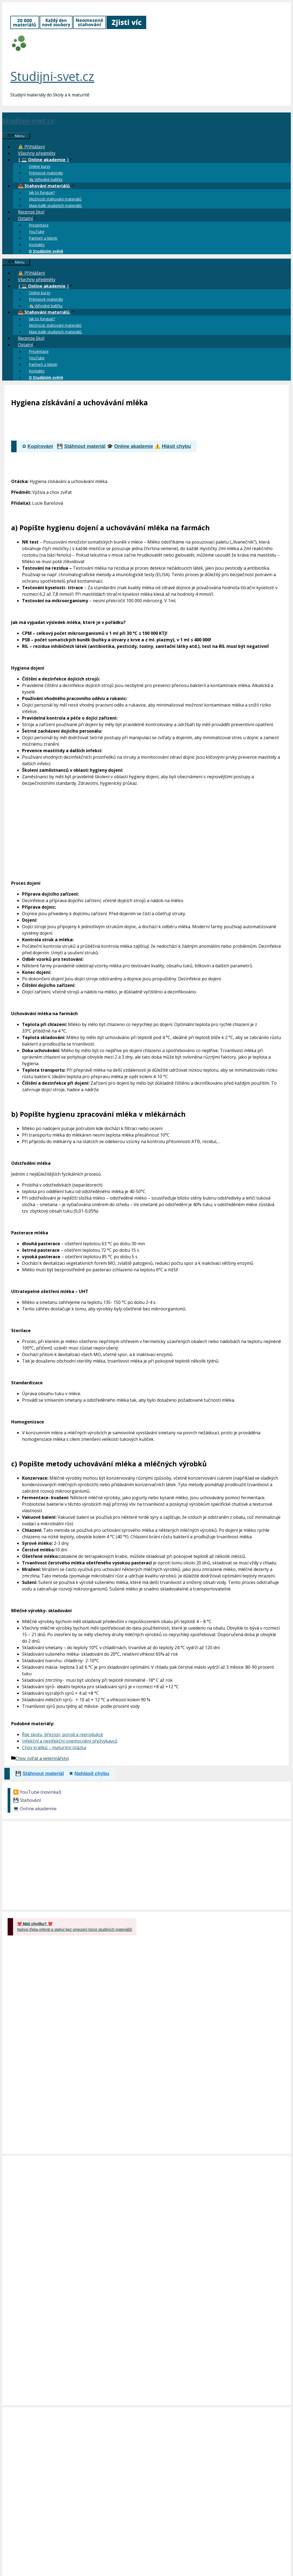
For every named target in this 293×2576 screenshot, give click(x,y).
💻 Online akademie (35, 1808)
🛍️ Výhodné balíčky (46, 179)
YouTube (37, 231)
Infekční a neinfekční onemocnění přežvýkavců (69, 1741)
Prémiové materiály (46, 172)
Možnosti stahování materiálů (55, 199)
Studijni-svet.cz (52, 76)
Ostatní (30, 218)
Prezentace (39, 225)
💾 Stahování (27, 1800)
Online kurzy (39, 166)
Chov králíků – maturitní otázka (54, 1747)
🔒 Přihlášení (31, 147)
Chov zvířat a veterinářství (42, 1758)
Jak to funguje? (42, 192)
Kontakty (37, 244)
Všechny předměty (36, 153)
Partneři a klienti (43, 238)
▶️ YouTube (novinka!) (37, 1792)
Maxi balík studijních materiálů (55, 205)
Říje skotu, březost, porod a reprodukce (62, 1734)
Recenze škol (31, 212)
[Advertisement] (110, 426)
